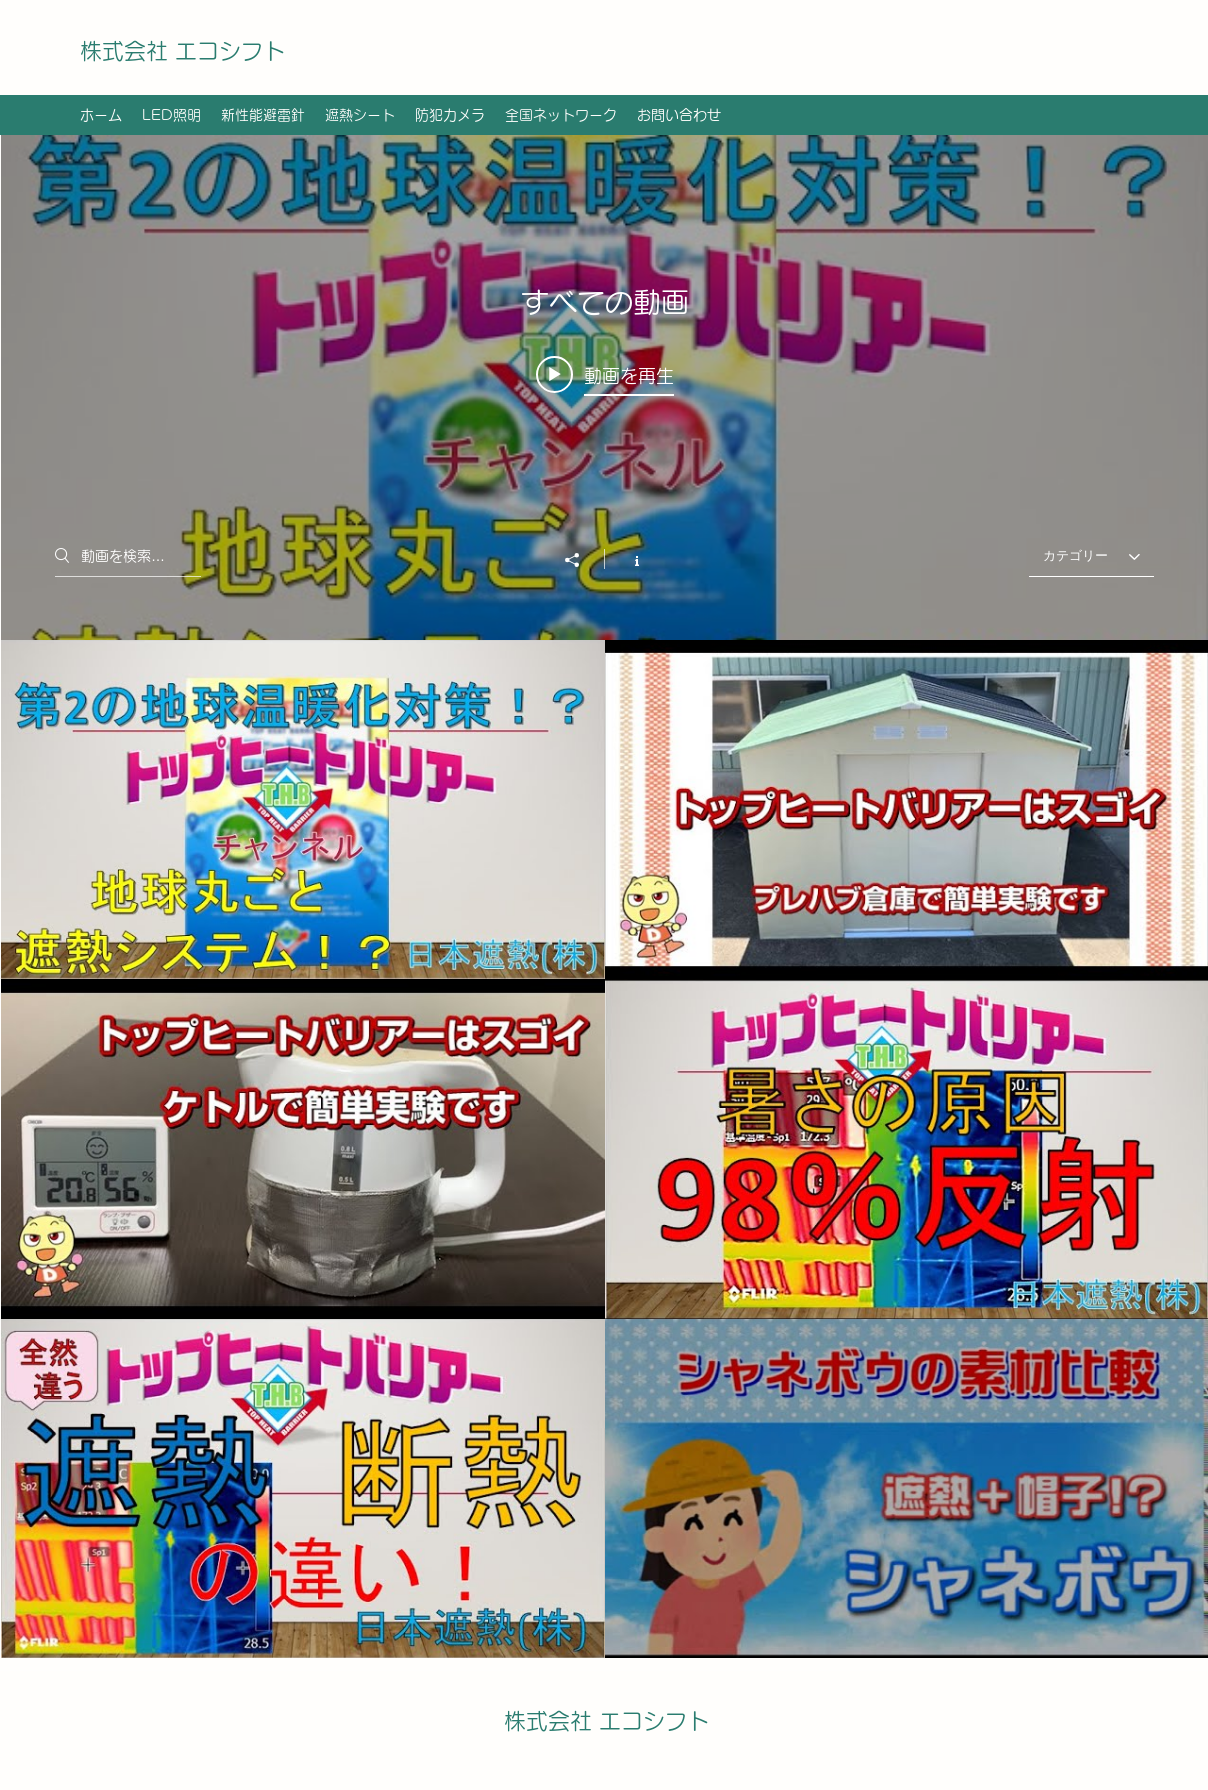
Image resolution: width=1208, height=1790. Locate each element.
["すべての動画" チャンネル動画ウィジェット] (604, 896)
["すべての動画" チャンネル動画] (604, 1149)
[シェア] (582, 560)
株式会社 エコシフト (182, 51)
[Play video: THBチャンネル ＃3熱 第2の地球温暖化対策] (604, 375)
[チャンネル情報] (626, 559)
